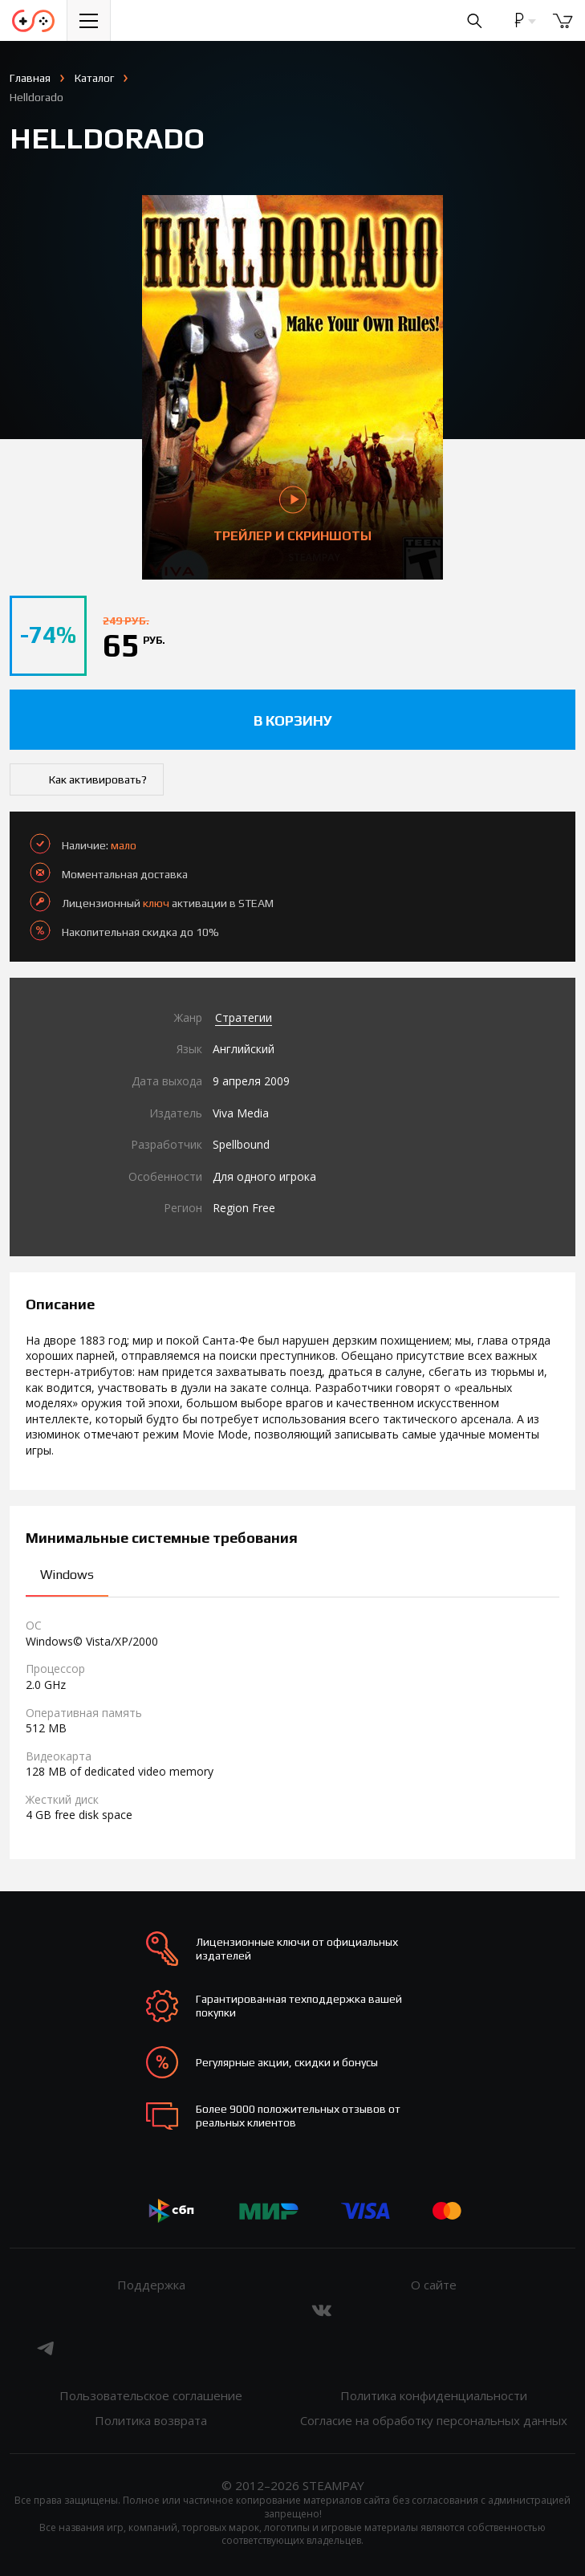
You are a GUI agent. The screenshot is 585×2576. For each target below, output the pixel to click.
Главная (30, 77)
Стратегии (243, 1017)
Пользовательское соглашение (150, 2395)
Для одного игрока (264, 1176)
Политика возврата (151, 2420)
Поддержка (151, 2285)
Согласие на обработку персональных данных (433, 2420)
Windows (67, 1574)
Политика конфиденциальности (433, 2395)
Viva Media (241, 1113)
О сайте (434, 2285)
